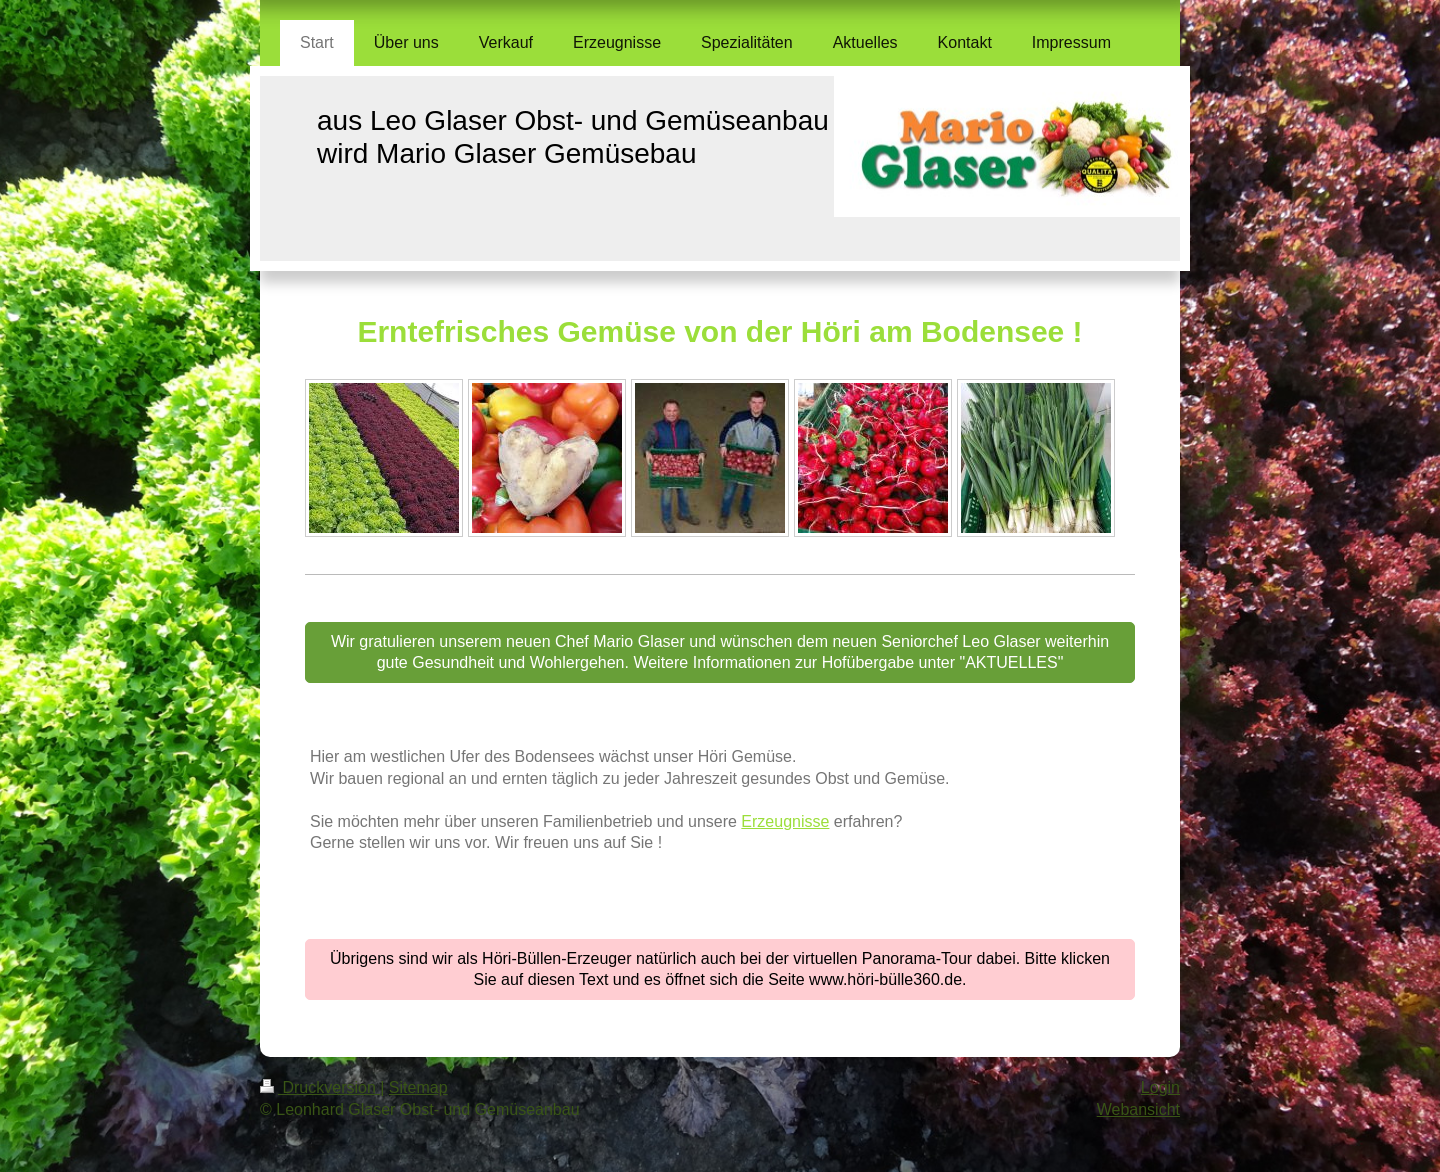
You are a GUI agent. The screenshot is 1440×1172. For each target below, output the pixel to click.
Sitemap (418, 1087)
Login (1160, 1087)
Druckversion (320, 1087)
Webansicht (1138, 1109)
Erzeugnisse (785, 821)
